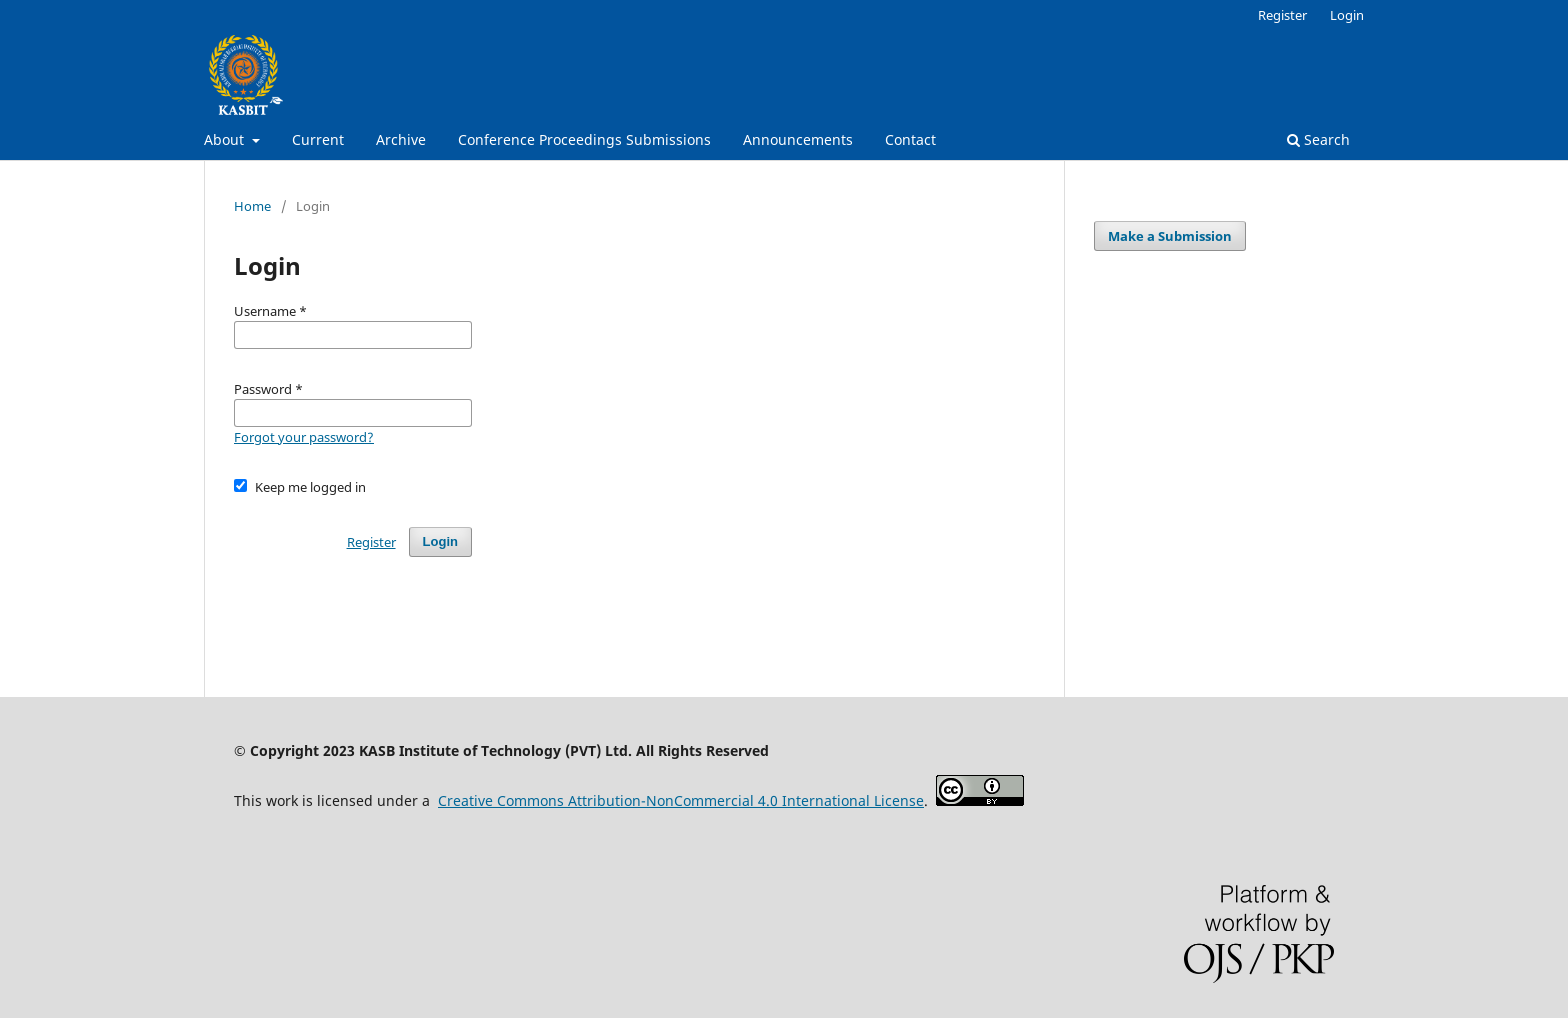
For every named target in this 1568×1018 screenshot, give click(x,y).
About (226, 139)
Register (1282, 15)
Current (318, 139)
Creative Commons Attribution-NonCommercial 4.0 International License (681, 800)
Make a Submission (1170, 236)
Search (1318, 139)
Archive (401, 139)
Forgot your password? (304, 437)
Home (252, 206)
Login (1347, 15)
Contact (910, 139)
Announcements (798, 139)
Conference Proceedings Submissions (584, 139)
